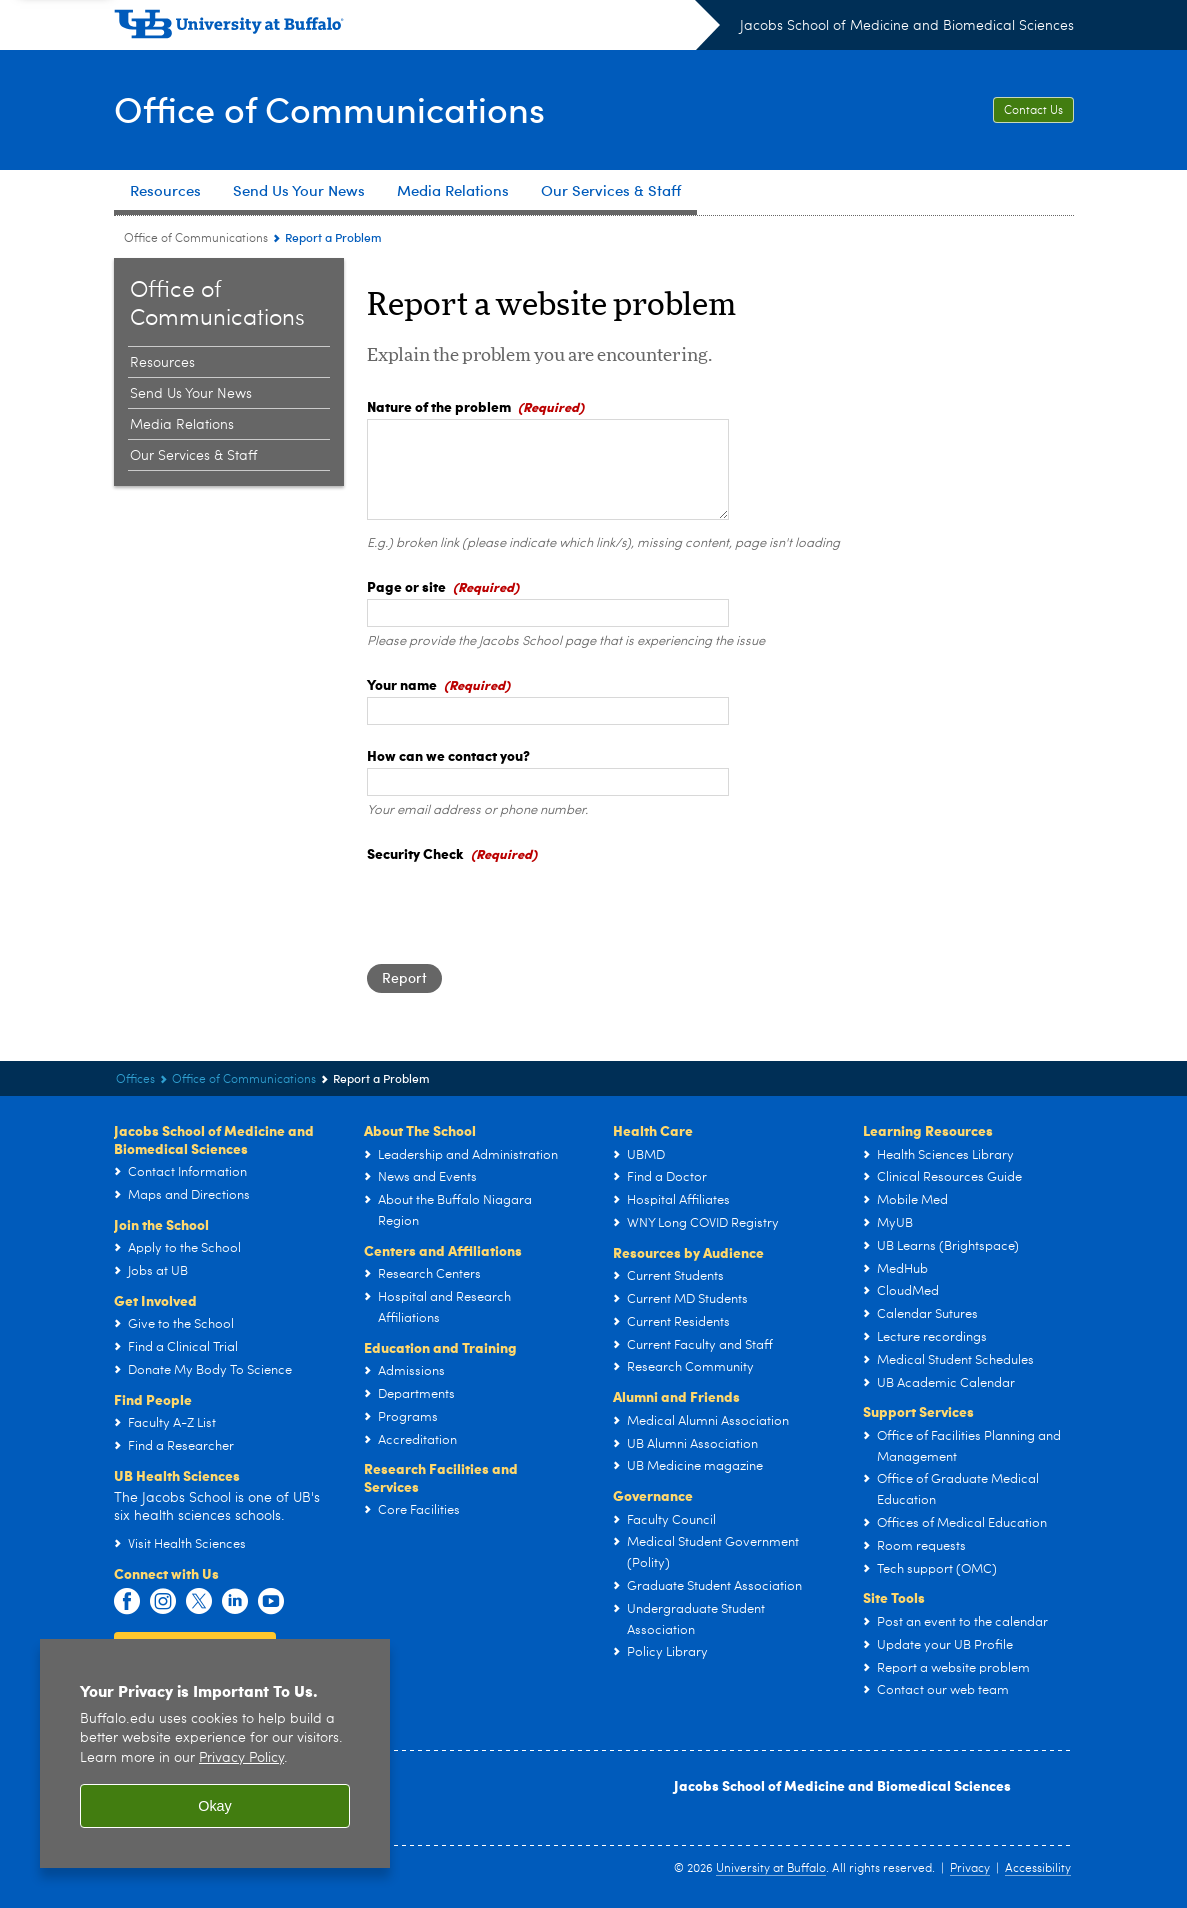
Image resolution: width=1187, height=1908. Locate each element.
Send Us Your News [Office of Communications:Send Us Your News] (191, 394)
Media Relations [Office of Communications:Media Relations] (182, 425)
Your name (402, 684)
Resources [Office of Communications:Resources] (162, 363)
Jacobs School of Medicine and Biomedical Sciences (907, 26)
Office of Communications (329, 108)
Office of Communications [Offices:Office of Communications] (196, 239)
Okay (215, 1806)
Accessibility (1038, 1869)
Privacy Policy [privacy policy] (241, 1758)
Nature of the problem (439, 406)
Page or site (406, 586)
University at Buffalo (771, 1869)
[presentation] (519, 905)
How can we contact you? (448, 755)
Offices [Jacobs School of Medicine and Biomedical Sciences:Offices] (135, 1080)
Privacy (970, 1869)
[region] (215, 1753)
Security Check (415, 853)
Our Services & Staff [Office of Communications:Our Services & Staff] (193, 456)
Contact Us (1033, 111)
